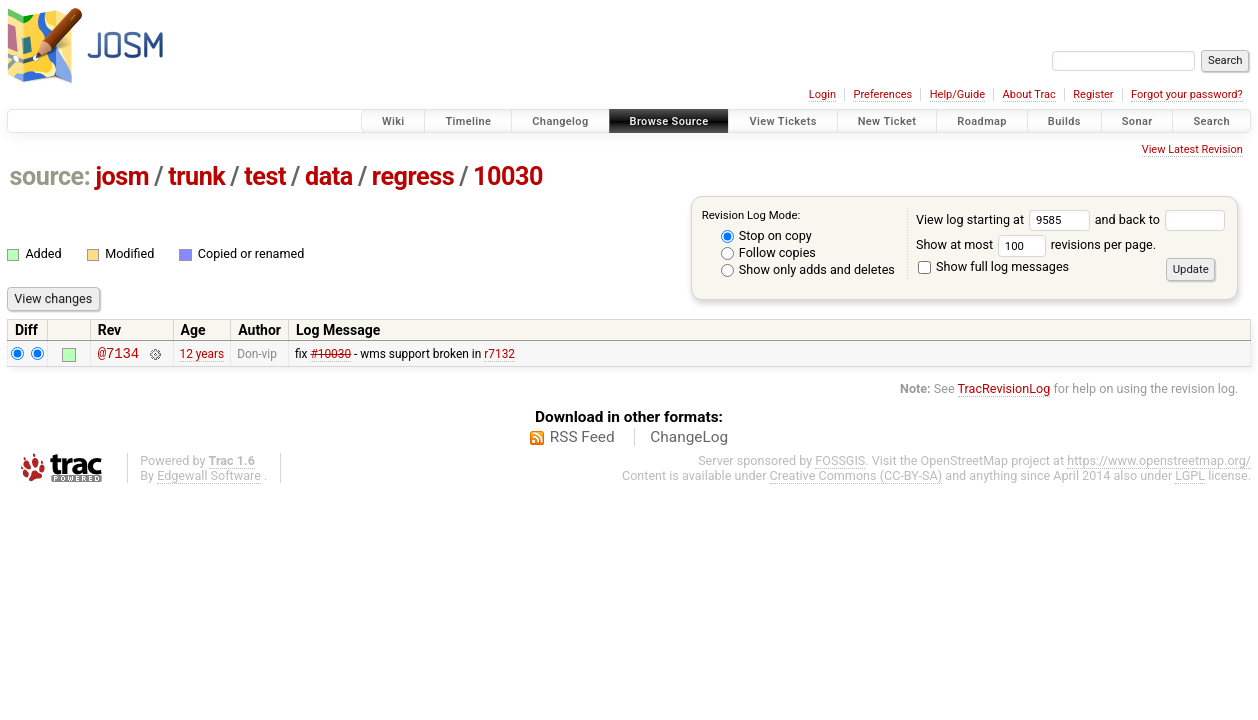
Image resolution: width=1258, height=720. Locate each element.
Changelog (560, 121)
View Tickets (782, 121)
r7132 (499, 355)
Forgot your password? (1187, 94)
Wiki (393, 121)
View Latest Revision (1192, 149)
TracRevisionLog (1004, 391)
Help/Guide (957, 94)
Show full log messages (993, 266)
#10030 (330, 355)
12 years (201, 355)
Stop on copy (766, 235)
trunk (196, 176)
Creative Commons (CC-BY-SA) (856, 478)
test (265, 176)
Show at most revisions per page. (1036, 244)
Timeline (468, 121)
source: (50, 176)
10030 (508, 176)
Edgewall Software (209, 478)
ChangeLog (689, 440)
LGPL (1190, 478)
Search (1211, 121)
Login (822, 94)
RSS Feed (582, 440)
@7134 (118, 355)
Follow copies (768, 252)
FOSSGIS (840, 463)
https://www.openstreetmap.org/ (1159, 463)
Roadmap (982, 121)
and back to (1160, 219)
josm (122, 176)
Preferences (882, 94)
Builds (1064, 121)
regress (413, 176)
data (329, 176)
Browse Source (669, 121)
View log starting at (1005, 219)
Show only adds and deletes (808, 269)
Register (1093, 94)
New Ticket (887, 121)
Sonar (1137, 121)
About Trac (1029, 94)
